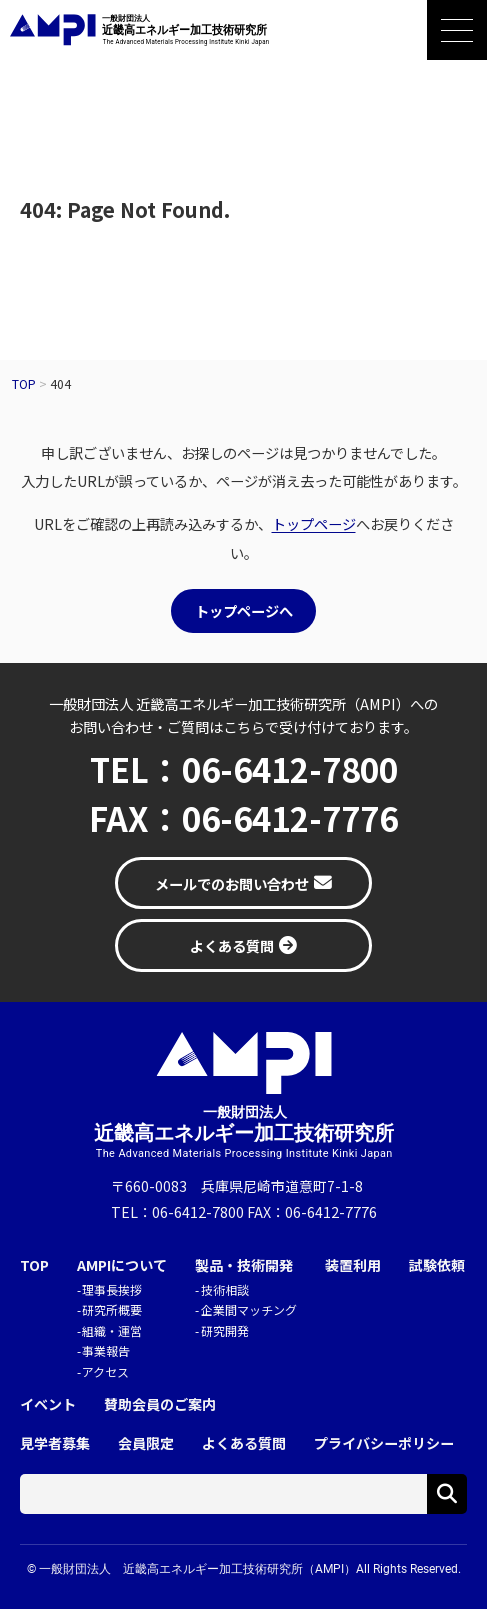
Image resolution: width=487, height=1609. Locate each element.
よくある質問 (244, 1443)
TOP (34, 1265)
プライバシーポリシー (384, 1443)
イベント (48, 1404)
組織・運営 (112, 1330)
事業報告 (106, 1350)
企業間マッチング (249, 1309)
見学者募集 (55, 1443)
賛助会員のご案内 (160, 1404)
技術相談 (225, 1289)
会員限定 (146, 1443)
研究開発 (225, 1330)
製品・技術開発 (244, 1265)
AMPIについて (122, 1265)
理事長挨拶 (112, 1289)
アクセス (105, 1371)
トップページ (314, 523)
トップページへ (244, 610)
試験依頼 (437, 1265)
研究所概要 (112, 1309)
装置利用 (353, 1265)
